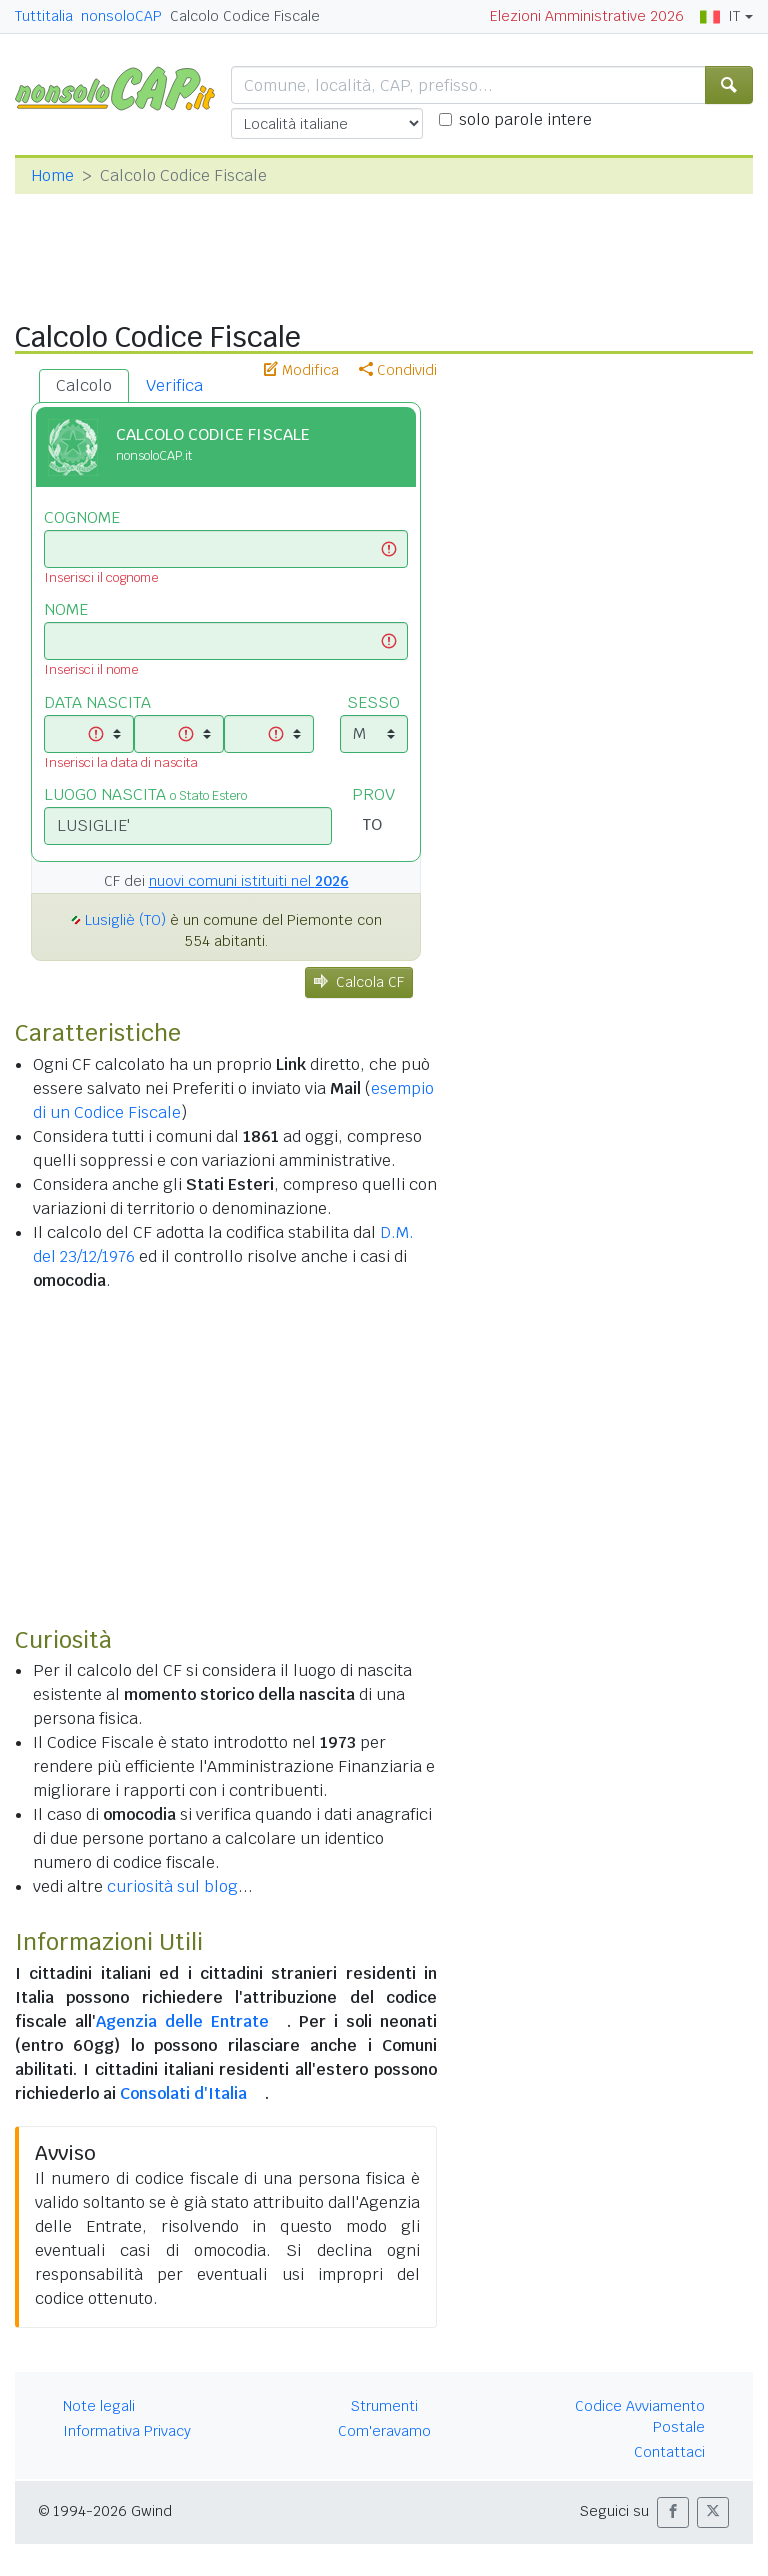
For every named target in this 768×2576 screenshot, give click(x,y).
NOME (66, 609)
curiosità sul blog (172, 1886)
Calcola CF (359, 982)
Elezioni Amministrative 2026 (587, 16)
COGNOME (82, 517)
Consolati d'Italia (183, 2093)
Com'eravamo (384, 2431)
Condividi (398, 370)
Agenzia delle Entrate (182, 2021)
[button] (673, 2512)
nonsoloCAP (121, 16)
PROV (373, 794)
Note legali (99, 2406)
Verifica (174, 385)
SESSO (373, 702)
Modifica (301, 370)
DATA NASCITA (97, 702)
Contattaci (669, 2452)
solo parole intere (525, 119)
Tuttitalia (44, 16)
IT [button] (720, 16)
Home (52, 175)
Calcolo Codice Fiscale (245, 16)
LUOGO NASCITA (145, 794)
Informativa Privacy (127, 2431)
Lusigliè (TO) (125, 920)
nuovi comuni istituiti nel (249, 881)
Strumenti (384, 2406)
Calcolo (84, 385)
